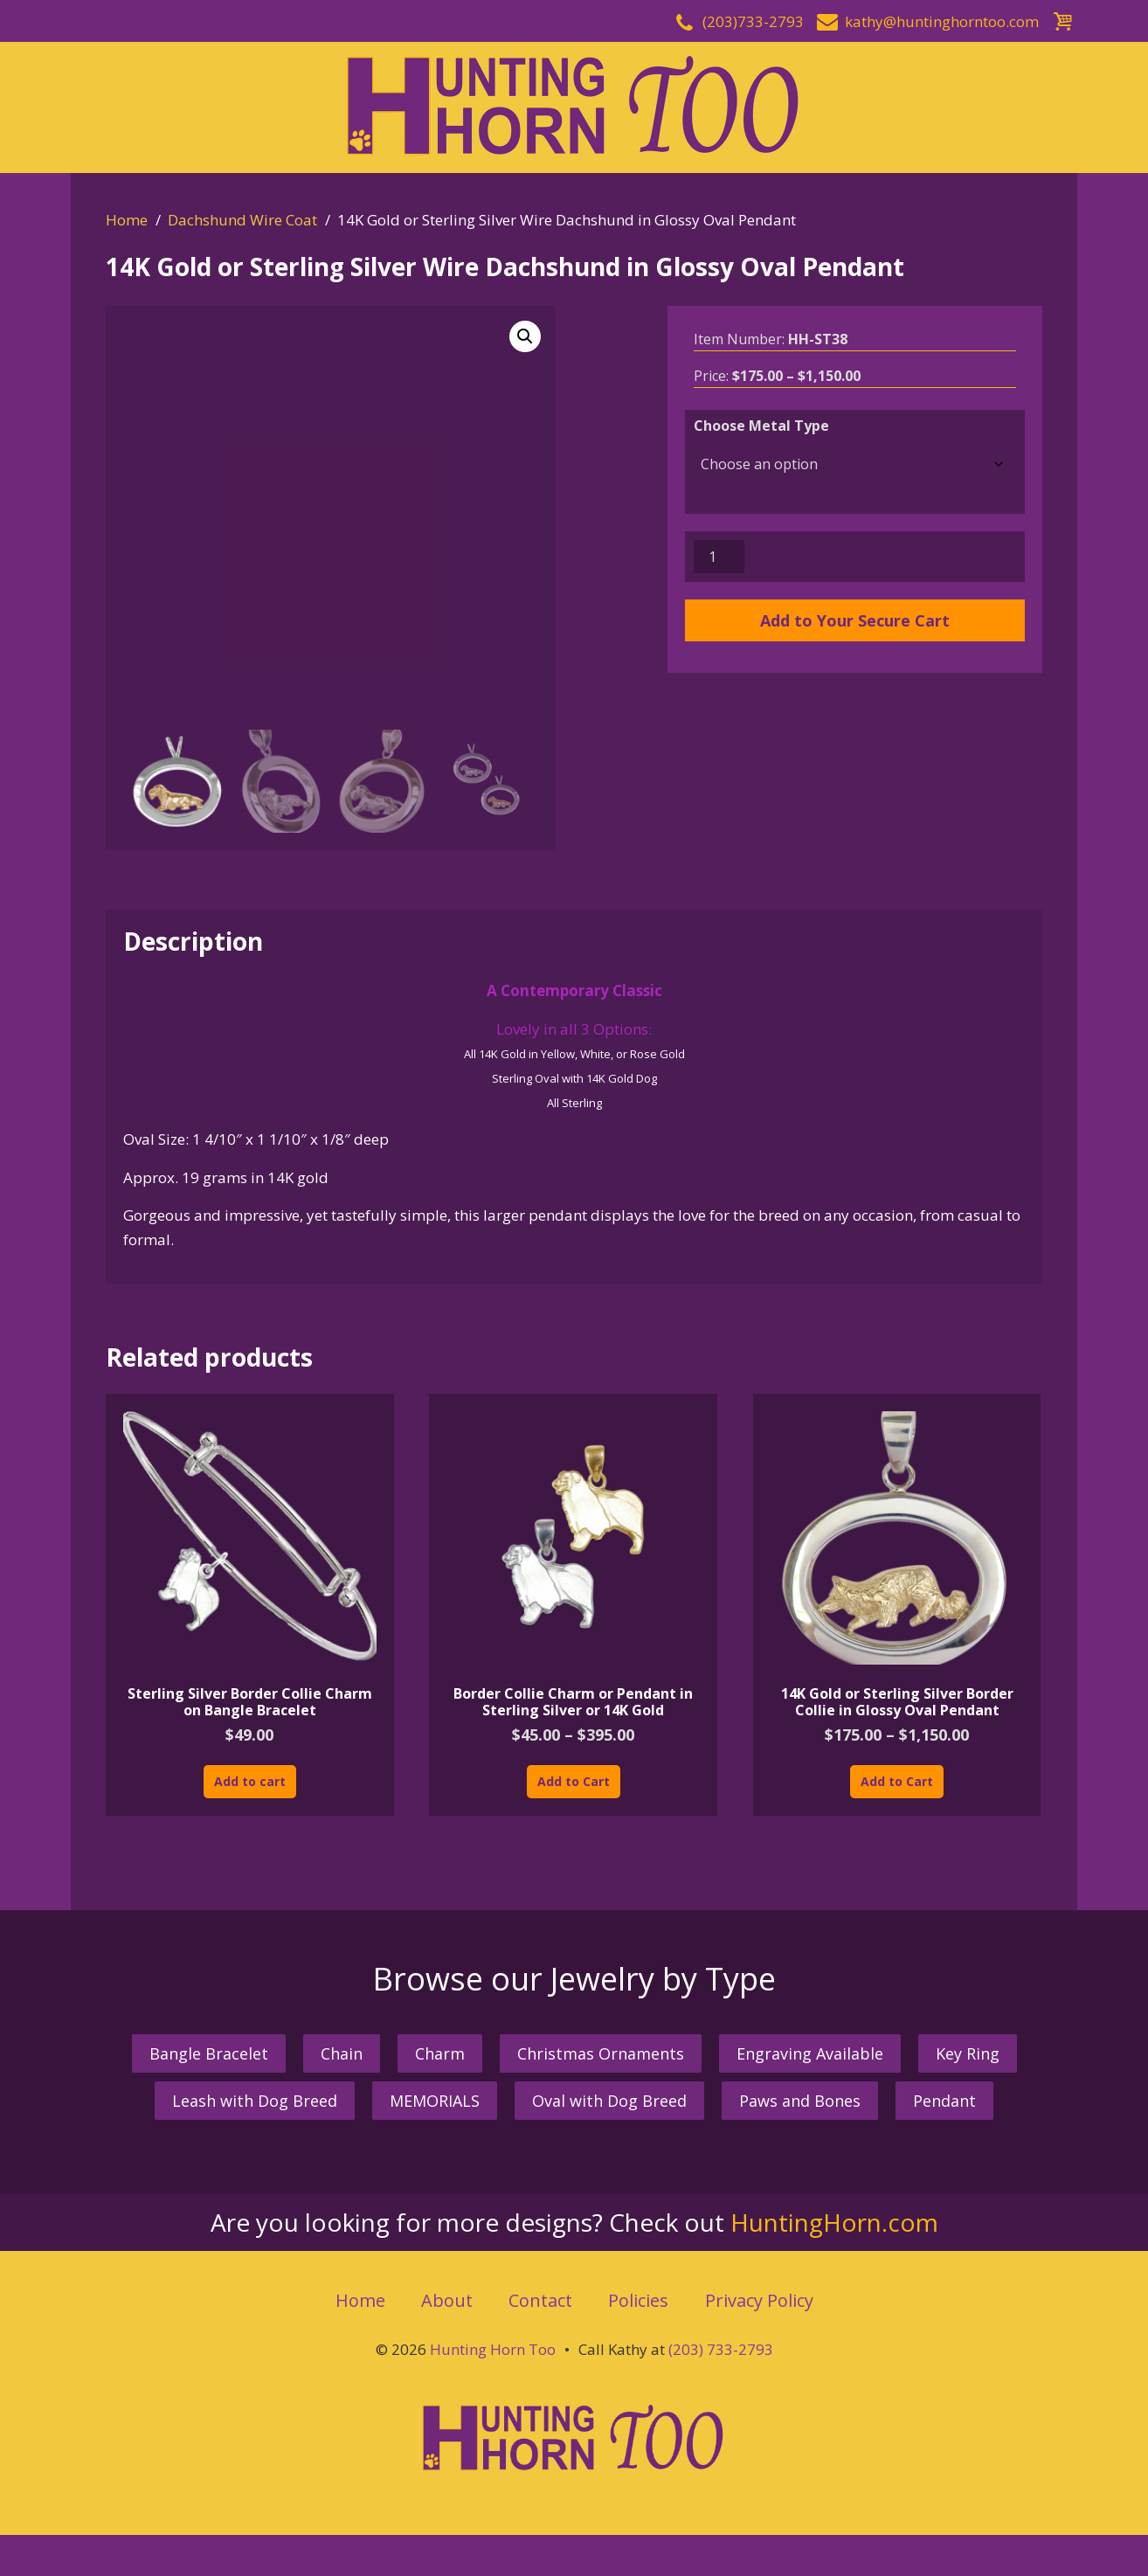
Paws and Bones (800, 2100)
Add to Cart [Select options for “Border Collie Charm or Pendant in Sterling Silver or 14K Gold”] (573, 1781)
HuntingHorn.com (834, 2222)
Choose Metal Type (761, 425)
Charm (440, 2053)
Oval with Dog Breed (609, 2100)
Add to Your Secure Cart (855, 620)
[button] (525, 336)
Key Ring (967, 2053)
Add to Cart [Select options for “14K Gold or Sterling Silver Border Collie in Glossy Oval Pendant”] (897, 1781)
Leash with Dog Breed (254, 2100)
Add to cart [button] (250, 1781)
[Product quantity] (719, 556)
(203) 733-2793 (720, 2349)
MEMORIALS (435, 2100)
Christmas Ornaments (600, 2053)
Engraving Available (810, 2053)
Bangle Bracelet (208, 2053)
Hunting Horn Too (493, 2349)
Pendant (944, 2100)
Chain (342, 2053)
